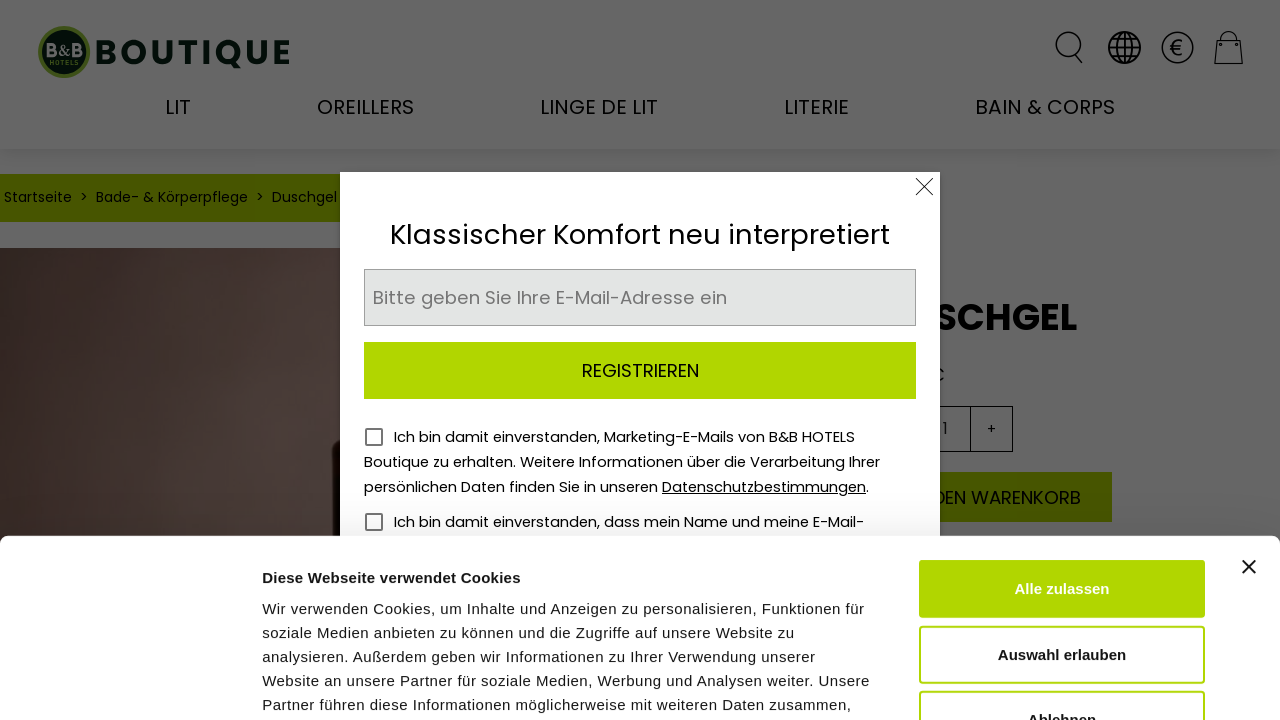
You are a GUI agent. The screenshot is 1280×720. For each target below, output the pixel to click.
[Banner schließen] (1249, 414)
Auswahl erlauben (1062, 501)
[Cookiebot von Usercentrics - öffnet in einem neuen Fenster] (129, 681)
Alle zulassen (1061, 435)
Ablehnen (1062, 566)
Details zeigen (1063, 680)
